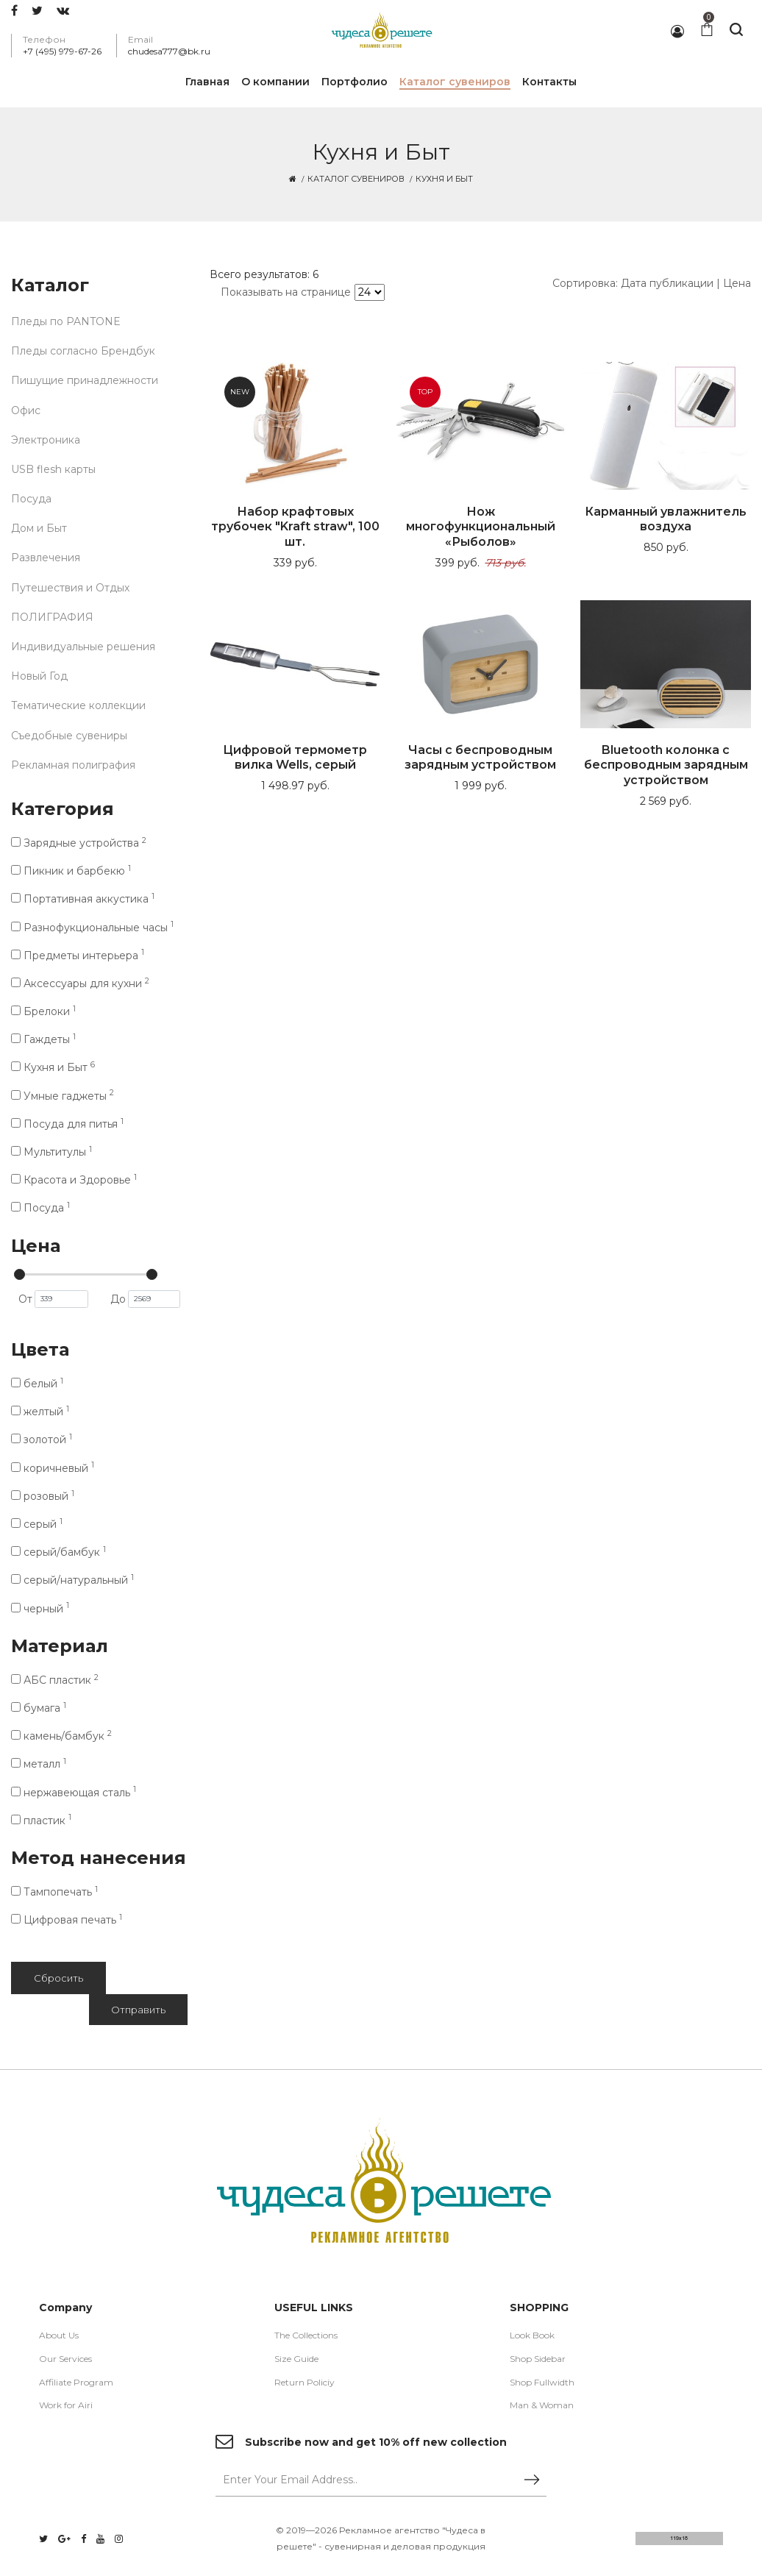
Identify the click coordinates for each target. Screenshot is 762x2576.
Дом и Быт (39, 528)
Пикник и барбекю (71, 871)
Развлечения (45, 557)
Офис (25, 410)
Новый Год (39, 676)
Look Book (532, 2335)
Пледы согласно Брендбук (83, 350)
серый (37, 1524)
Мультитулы (51, 1152)
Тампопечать (54, 1892)
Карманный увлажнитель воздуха (666, 519)
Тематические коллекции (78, 705)
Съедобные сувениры (69, 735)
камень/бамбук (61, 1736)
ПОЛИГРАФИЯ (52, 617)
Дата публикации (667, 283)
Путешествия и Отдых (70, 587)
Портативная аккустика (82, 898)
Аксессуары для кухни (80, 983)
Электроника (45, 439)
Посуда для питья (67, 1124)
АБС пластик (55, 1680)
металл (38, 1764)
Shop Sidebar (538, 2358)
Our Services (65, 2358)
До (145, 1299)
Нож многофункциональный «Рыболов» (480, 527)
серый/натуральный (72, 1580)
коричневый (52, 1468)
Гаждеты (43, 1039)
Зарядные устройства (78, 843)
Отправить (138, 2009)
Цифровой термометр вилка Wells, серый (295, 757)
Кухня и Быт (53, 1067)
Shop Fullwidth (542, 2382)
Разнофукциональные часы (92, 927)
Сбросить (58, 1978)
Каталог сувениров (356, 179)
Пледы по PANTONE (66, 321)
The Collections (306, 2335)
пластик (41, 1820)
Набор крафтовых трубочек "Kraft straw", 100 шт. (295, 527)
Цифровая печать (66, 1919)
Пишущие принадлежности (84, 380)
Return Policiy (304, 2382)
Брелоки (43, 1011)
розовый (42, 1496)
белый (37, 1383)
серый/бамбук (58, 1552)
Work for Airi (66, 2404)
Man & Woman (542, 2404)
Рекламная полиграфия (73, 765)
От (53, 1299)
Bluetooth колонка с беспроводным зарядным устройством (666, 765)
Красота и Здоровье (74, 1179)
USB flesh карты (53, 469)
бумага (38, 1708)
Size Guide (296, 2358)
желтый (40, 1411)
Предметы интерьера (77, 955)
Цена (737, 283)
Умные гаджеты (62, 1096)
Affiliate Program (76, 2382)
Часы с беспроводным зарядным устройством (480, 757)
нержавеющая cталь (73, 1792)
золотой (41, 1439)
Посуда (31, 498)
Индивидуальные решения (83, 646)
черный (40, 1608)
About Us (59, 2335)
